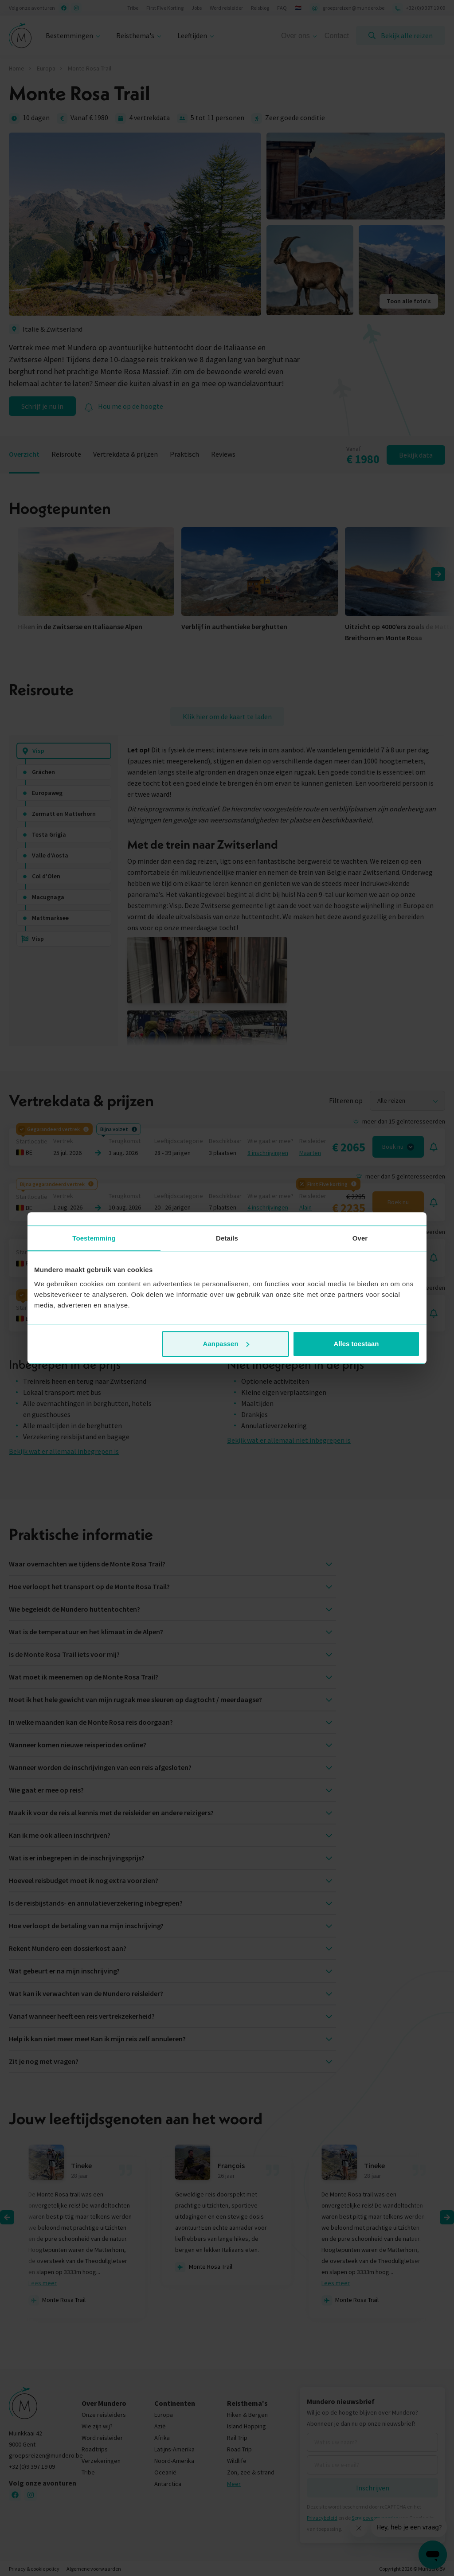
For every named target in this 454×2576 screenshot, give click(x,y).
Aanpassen (226, 1343)
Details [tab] (227, 1238)
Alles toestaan (356, 1343)
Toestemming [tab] (94, 1238)
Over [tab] (360, 1238)
